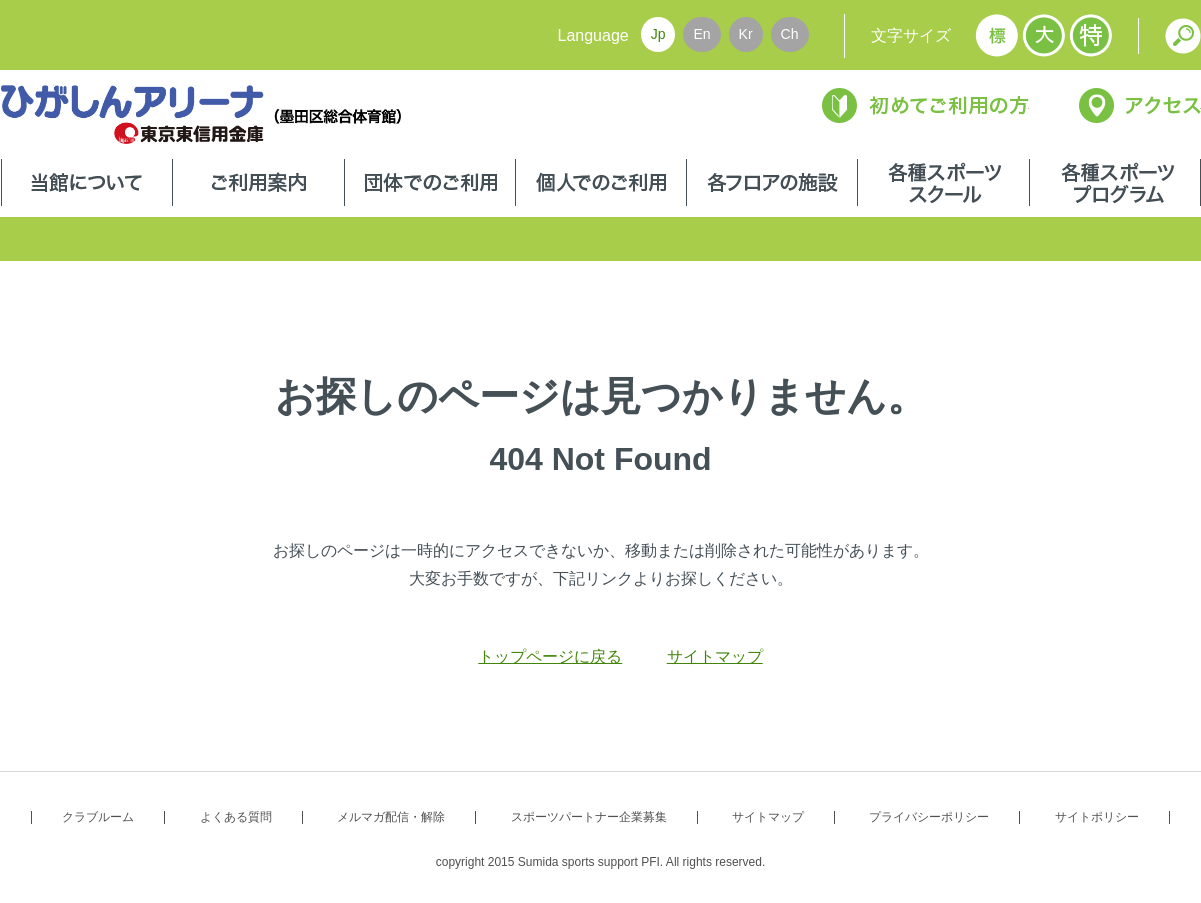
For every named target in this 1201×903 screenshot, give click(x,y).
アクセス (1140, 105)
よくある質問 (236, 817)
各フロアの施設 (772, 184)
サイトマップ (715, 656)
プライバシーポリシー (929, 817)
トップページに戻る (550, 656)
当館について (87, 184)
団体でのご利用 (430, 184)
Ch (790, 34)
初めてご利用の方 (925, 105)
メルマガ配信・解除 (391, 817)
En (701, 34)
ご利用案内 (258, 184)
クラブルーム (98, 817)
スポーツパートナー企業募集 (589, 817)
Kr (746, 34)
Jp (658, 34)
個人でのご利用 (601, 184)
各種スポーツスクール (943, 184)
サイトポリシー (1097, 817)
